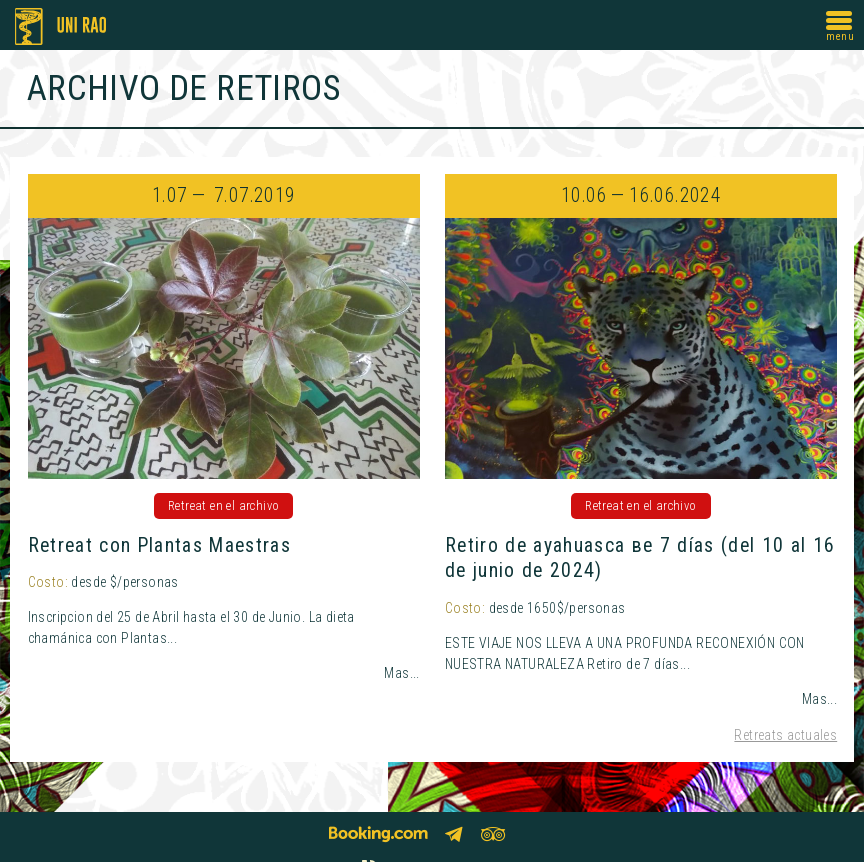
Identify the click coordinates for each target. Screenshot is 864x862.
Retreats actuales (785, 735)
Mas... (401, 673)
